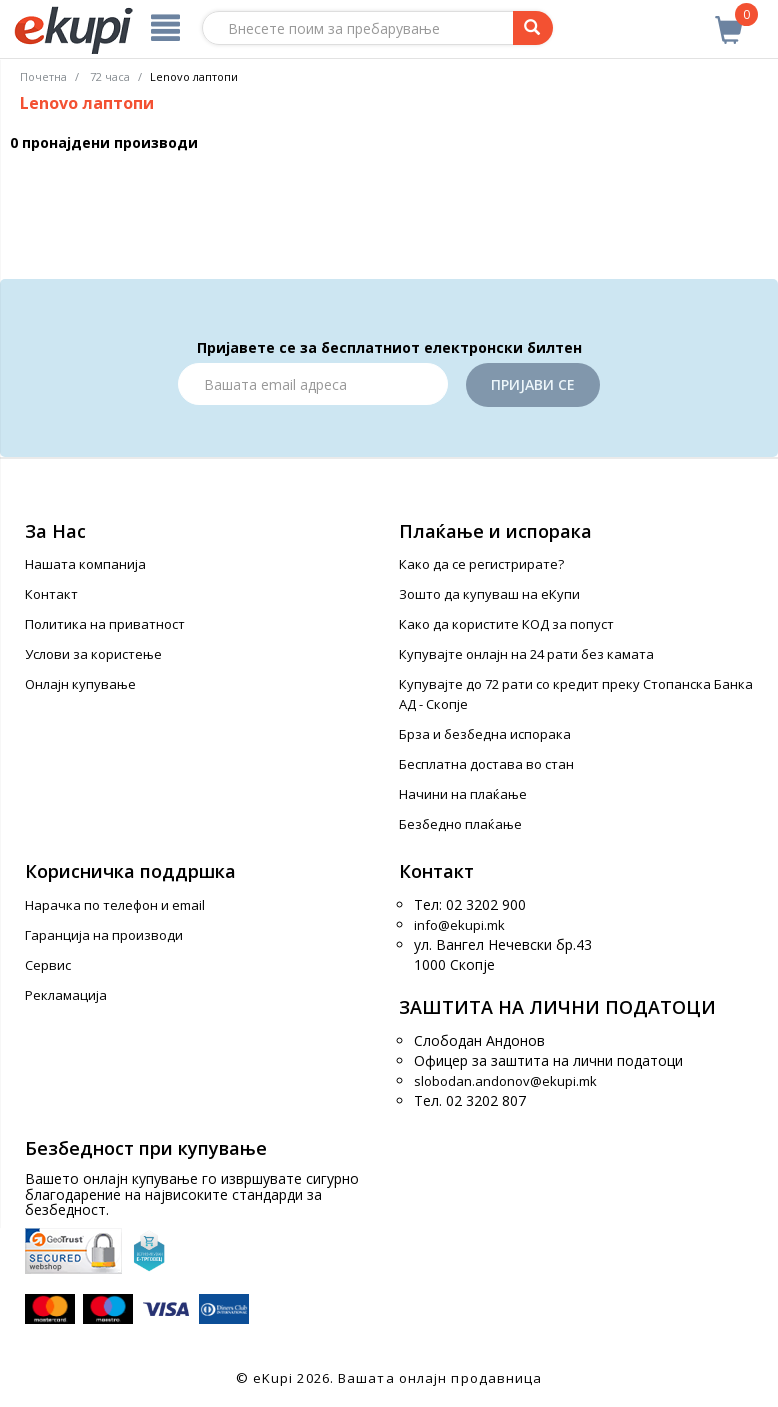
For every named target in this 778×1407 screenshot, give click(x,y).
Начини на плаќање (463, 794)
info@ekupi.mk (459, 925)
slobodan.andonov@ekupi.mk (505, 1081)
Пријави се (533, 384)
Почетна (43, 76)
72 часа (110, 76)
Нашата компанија (85, 564)
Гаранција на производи (104, 935)
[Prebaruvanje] (533, 28)
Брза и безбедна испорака (485, 734)
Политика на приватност (105, 624)
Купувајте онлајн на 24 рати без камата (526, 654)
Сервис (48, 965)
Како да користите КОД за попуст (506, 624)
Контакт (51, 594)
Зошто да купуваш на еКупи (489, 594)
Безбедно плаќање (460, 824)
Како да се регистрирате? (481, 564)
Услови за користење (93, 654)
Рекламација (66, 995)
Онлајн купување (80, 684)
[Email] (313, 384)
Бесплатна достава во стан (486, 764)
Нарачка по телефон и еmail (115, 905)
